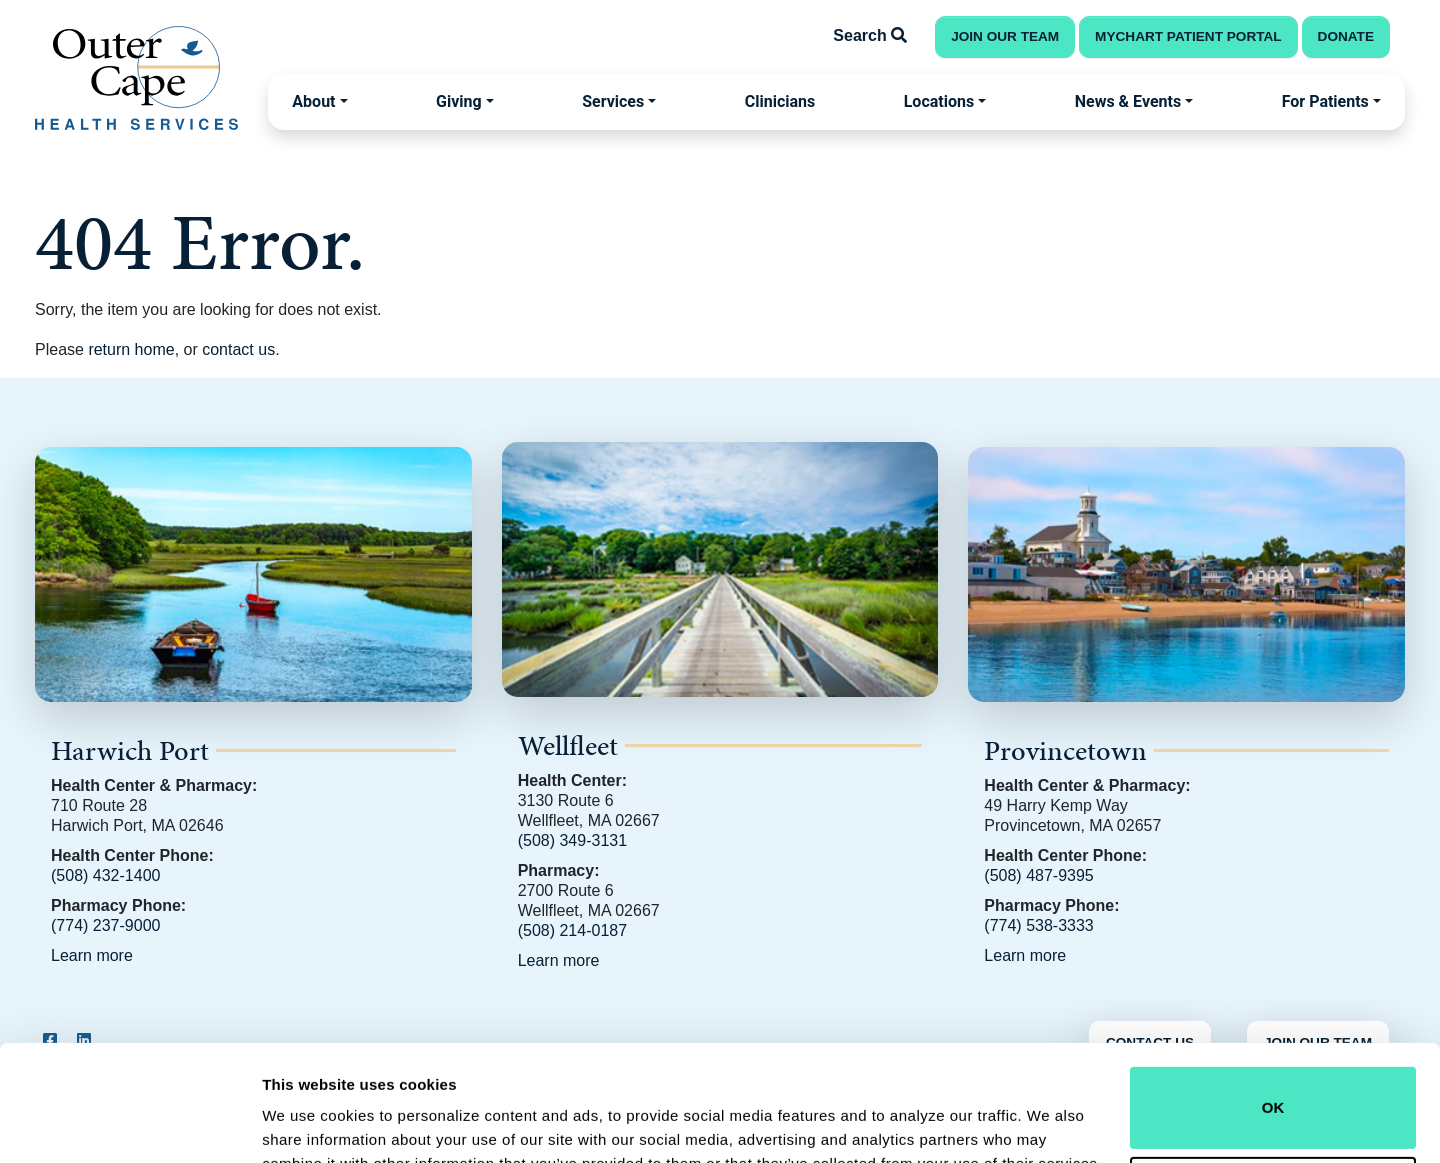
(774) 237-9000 (105, 925)
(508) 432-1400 (105, 875)
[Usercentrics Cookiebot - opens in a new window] (129, 1124)
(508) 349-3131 (572, 840)
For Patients (1325, 101)
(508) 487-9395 (1038, 875)
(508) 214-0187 (572, 930)
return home (131, 349)
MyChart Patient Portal (1188, 36)
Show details (308, 1119)
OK (1273, 1008)
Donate (1346, 36)
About (313, 101)
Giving (459, 101)
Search (870, 35)
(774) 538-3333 (1038, 925)
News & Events (1128, 101)
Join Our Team (1005, 36)
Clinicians (780, 101)
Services (613, 101)
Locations (939, 101)
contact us (238, 349)
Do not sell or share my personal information (1273, 1097)
